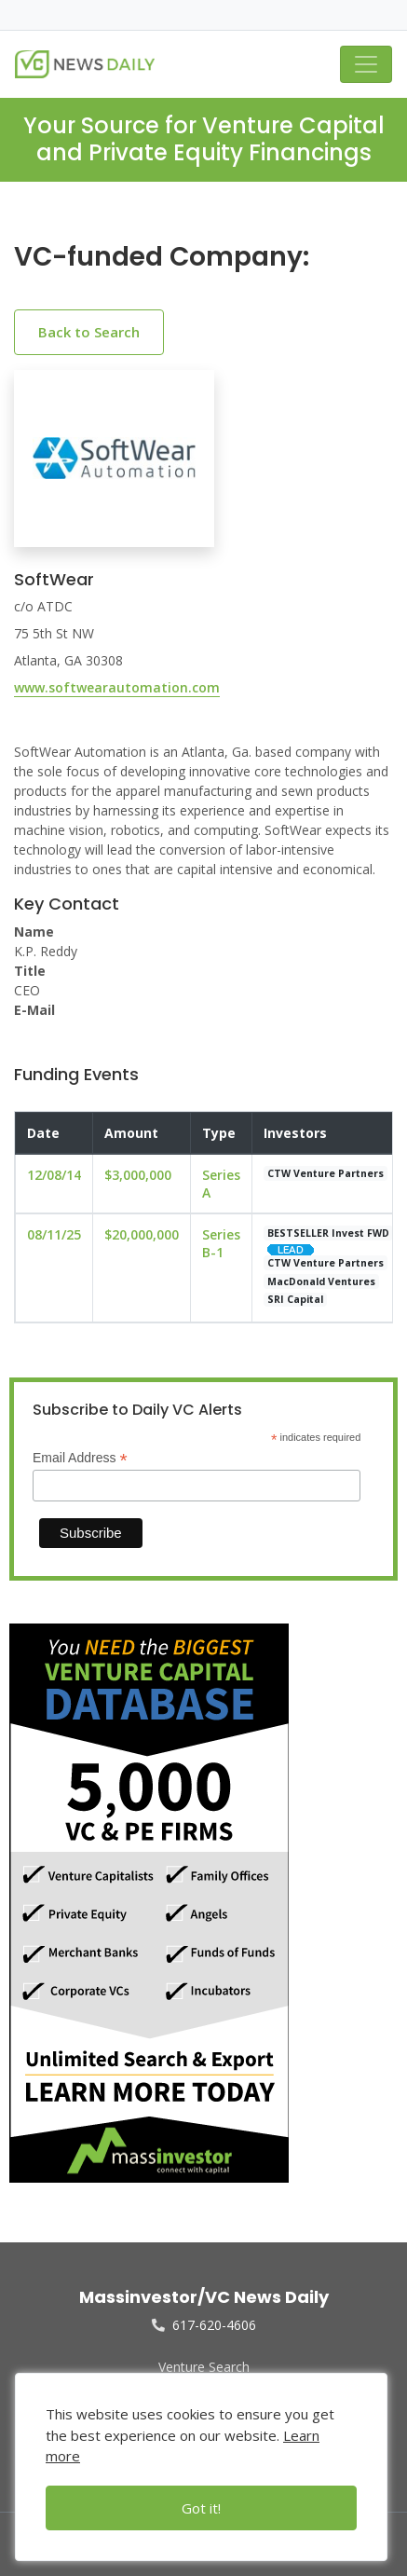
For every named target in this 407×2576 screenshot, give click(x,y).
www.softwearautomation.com (117, 687)
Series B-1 (221, 1243)
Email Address (80, 1458)
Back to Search (89, 331)
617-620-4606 (204, 2325)
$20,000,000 (141, 1234)
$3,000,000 (137, 1175)
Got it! (201, 2508)
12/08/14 (54, 1175)
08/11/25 (54, 1234)
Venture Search (204, 2367)
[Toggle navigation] (366, 64)
